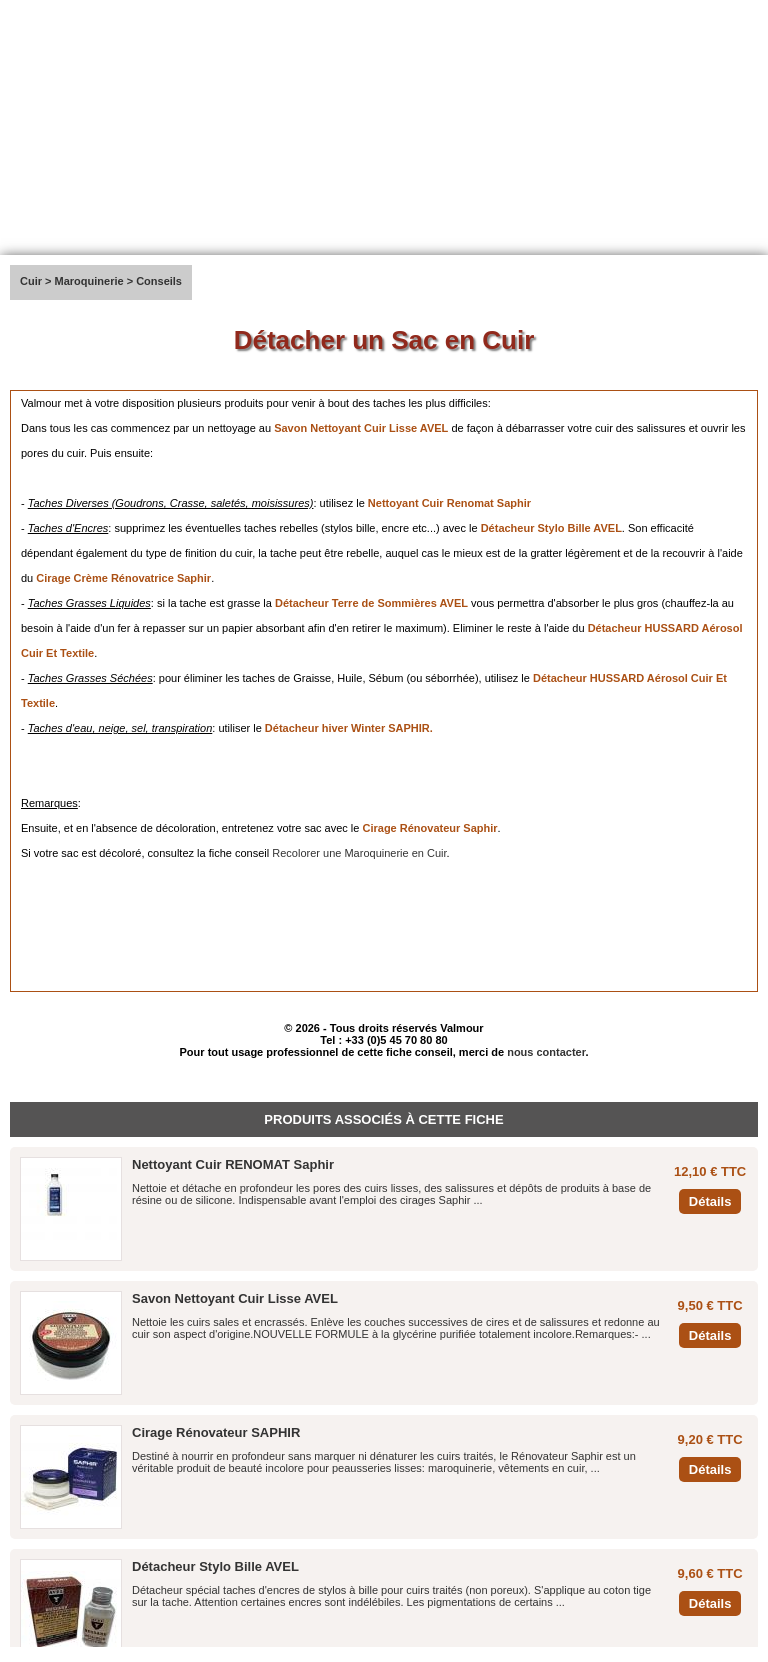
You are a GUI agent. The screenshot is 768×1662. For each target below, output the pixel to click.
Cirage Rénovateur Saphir (429, 828)
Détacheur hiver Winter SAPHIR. (349, 728)
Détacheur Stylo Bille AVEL (551, 528)
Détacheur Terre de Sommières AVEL (371, 603)
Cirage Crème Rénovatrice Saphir (123, 578)
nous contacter (546, 1052)
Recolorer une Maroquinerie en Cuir (359, 853)
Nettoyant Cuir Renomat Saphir (449, 503)
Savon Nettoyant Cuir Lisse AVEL (361, 428)
